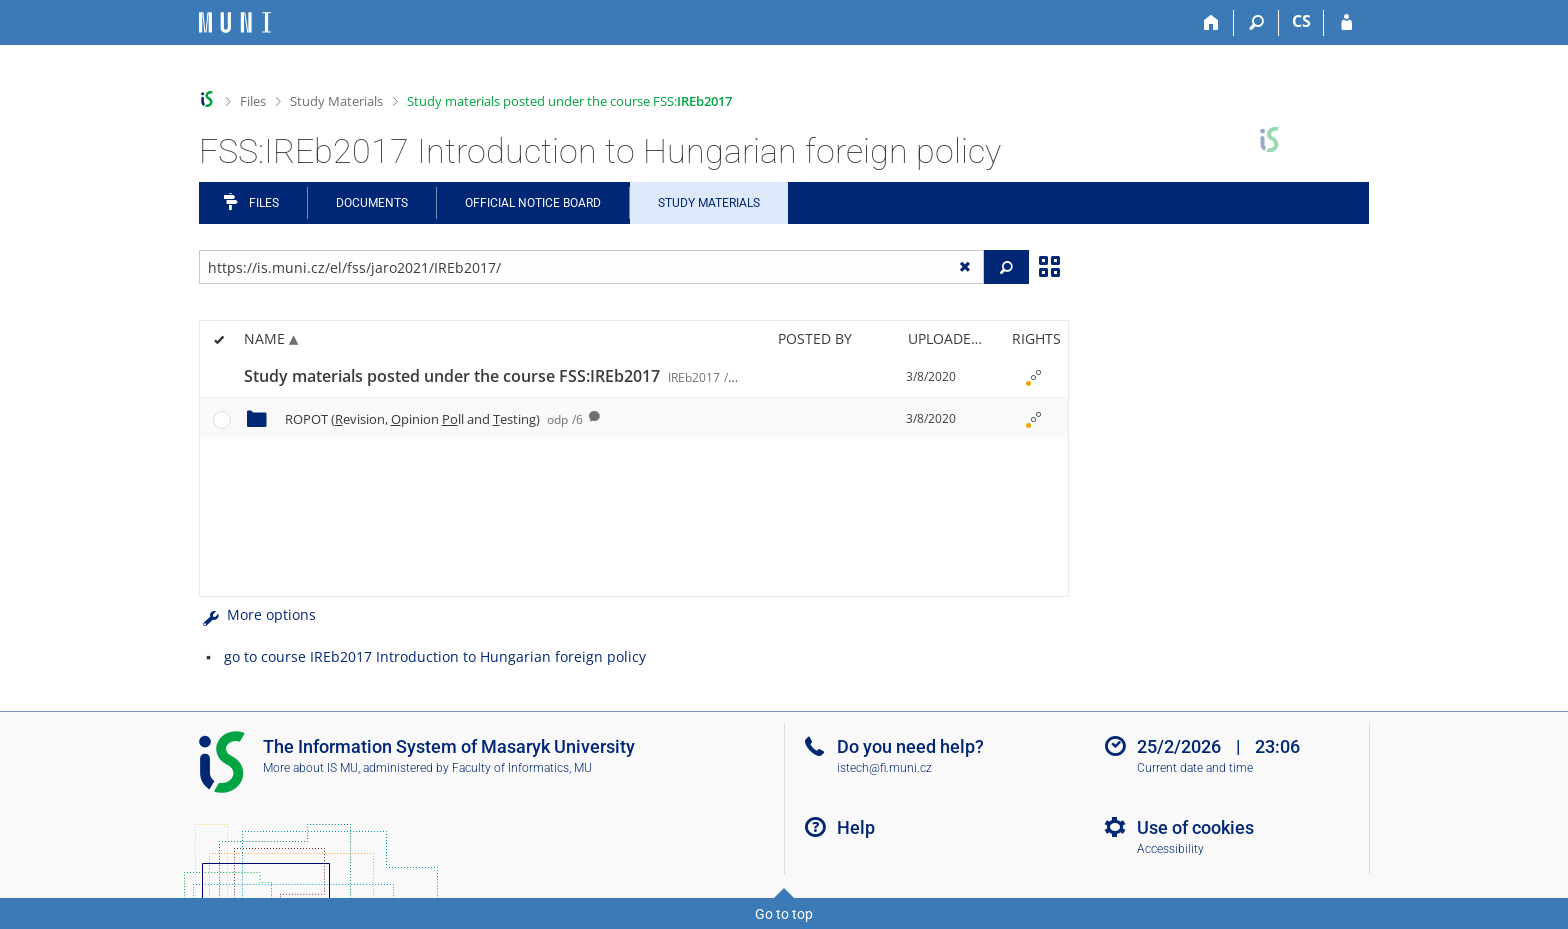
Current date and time (1195, 768)
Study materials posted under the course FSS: (569, 101)
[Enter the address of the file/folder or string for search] (591, 267)
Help (856, 827)
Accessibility (1170, 849)
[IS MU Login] (1346, 23)
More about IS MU (310, 768)
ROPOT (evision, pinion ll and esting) (434, 419)
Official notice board (533, 203)
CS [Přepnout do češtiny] (1301, 21)
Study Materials (336, 101)
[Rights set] (1033, 377)
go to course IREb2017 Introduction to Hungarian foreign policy (435, 656)
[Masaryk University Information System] (235, 22)
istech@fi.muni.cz (884, 768)
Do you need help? (910, 746)
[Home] (1211, 23)
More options (257, 614)
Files (253, 101)
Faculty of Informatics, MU (522, 768)
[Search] (1256, 23)
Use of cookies (1195, 827)
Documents (372, 203)
